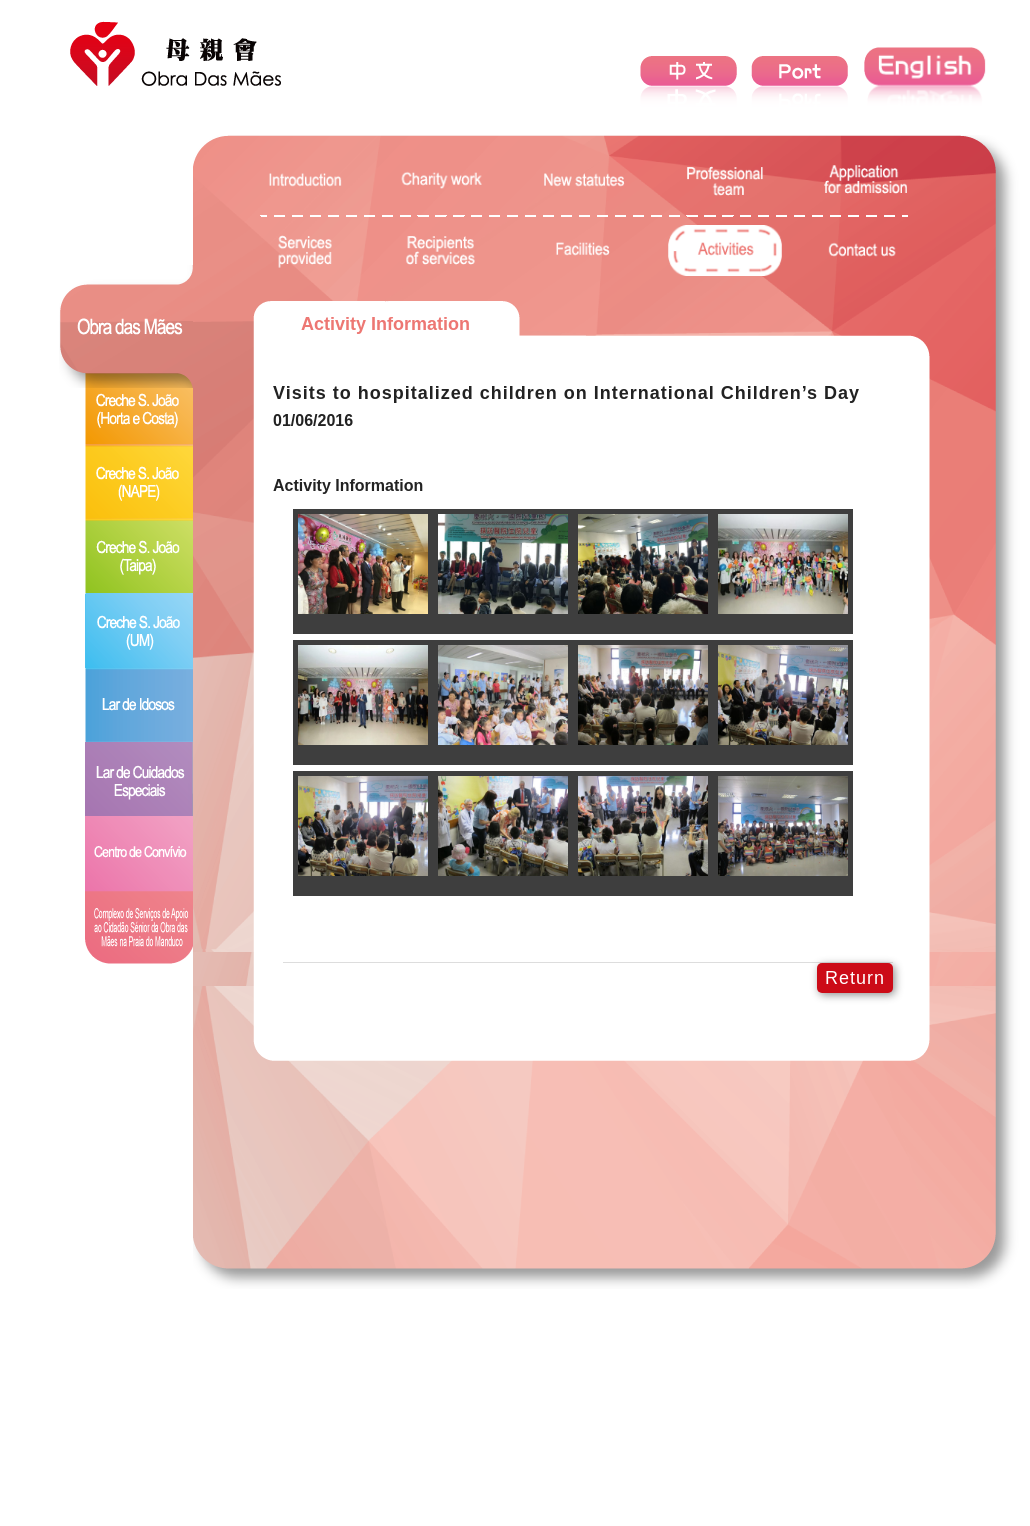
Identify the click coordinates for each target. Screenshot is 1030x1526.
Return (855, 978)
